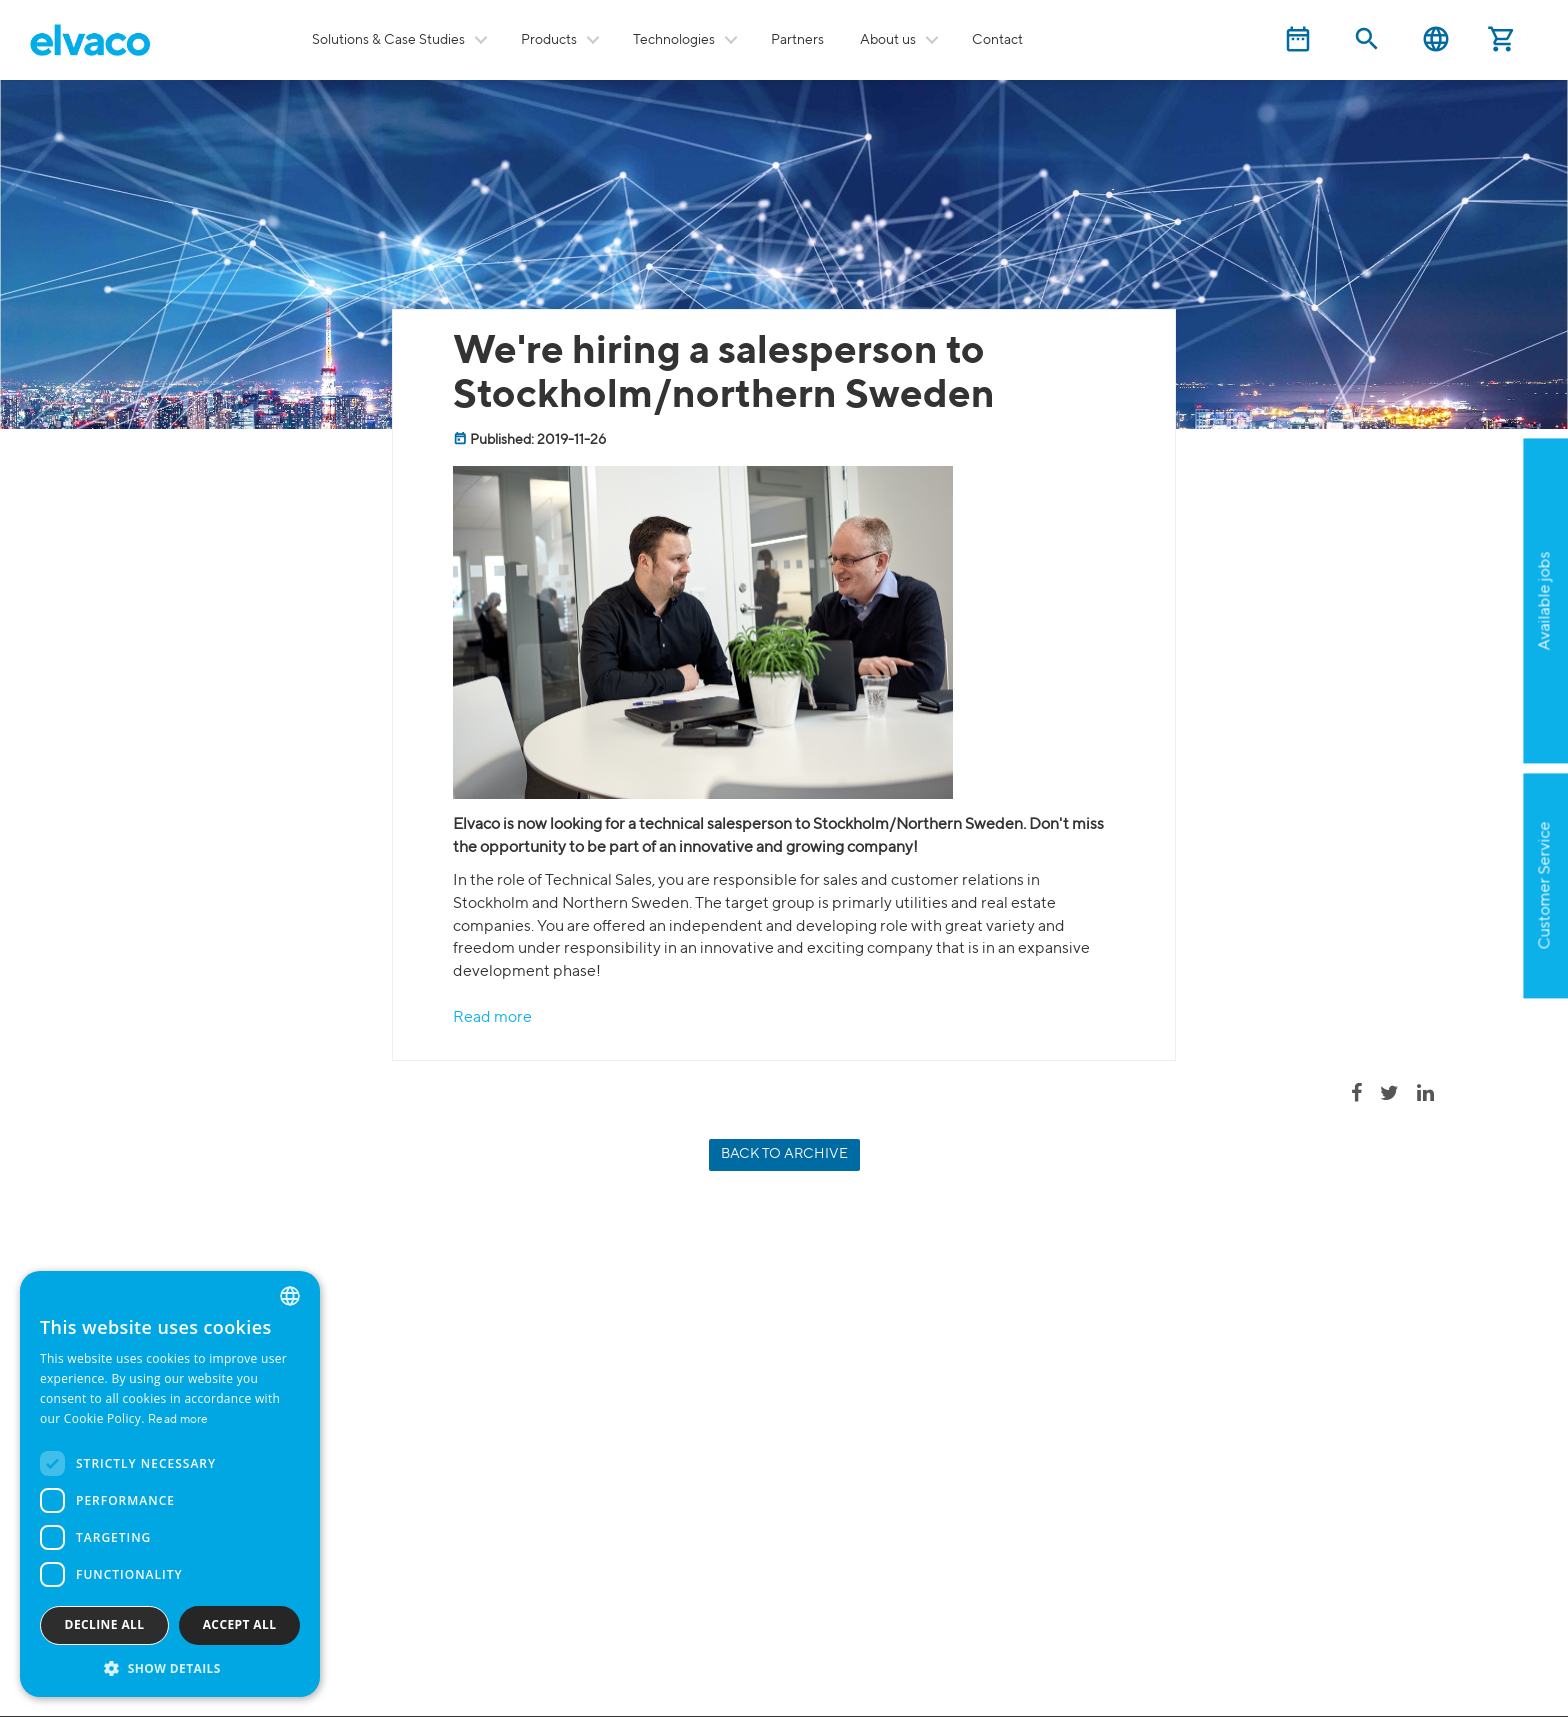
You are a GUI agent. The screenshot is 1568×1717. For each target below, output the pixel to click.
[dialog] (170, 1484)
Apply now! (1446, 698)
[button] (170, 1667)
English (1436, 39)
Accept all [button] (240, 1624)
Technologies (674, 40)
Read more (492, 1018)
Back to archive (784, 1154)
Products (549, 40)
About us (888, 40)
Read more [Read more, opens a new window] (178, 1420)
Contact (997, 40)
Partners (797, 40)
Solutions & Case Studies (388, 40)
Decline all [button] (105, 1624)
